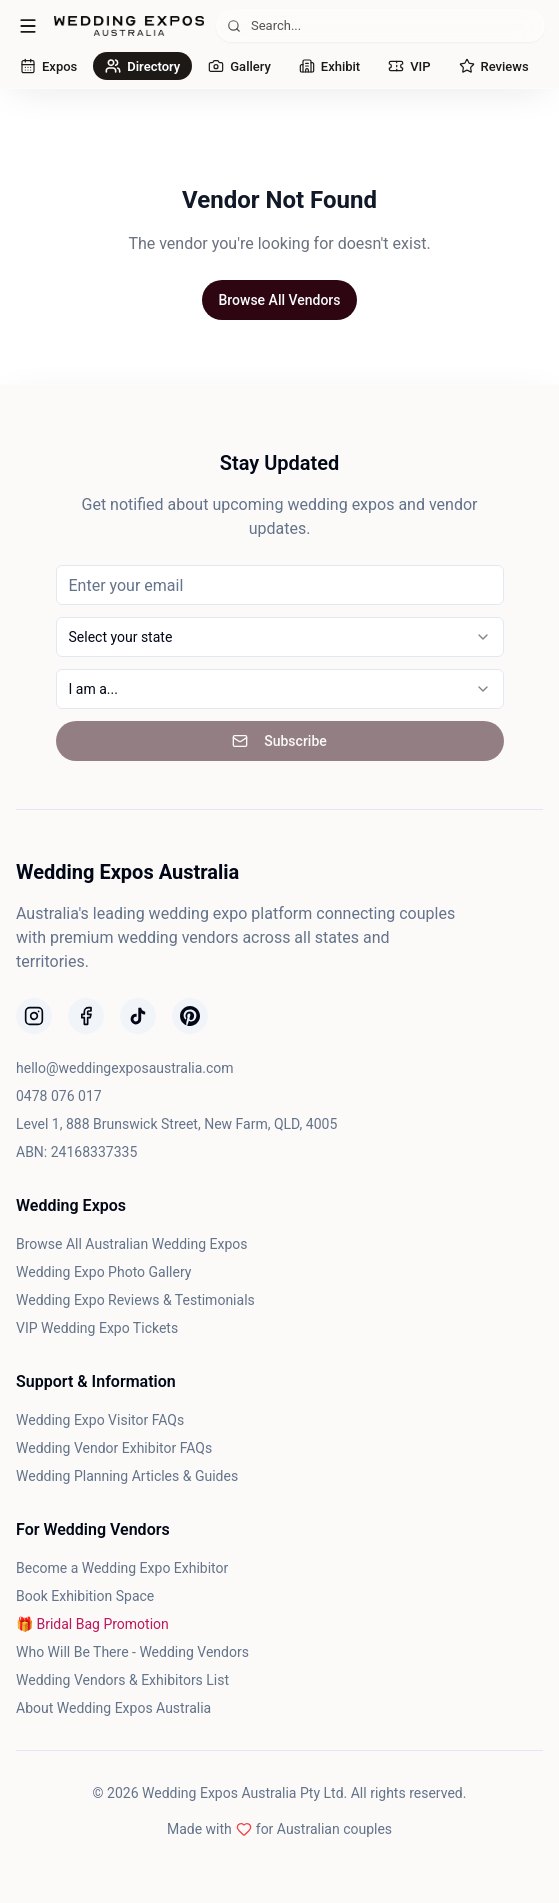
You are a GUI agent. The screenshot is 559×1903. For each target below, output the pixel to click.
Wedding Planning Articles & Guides (127, 1476)
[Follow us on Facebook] (86, 1016)
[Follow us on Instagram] (34, 1016)
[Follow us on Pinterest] (190, 1016)
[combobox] (280, 637)
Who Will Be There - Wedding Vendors (132, 1652)
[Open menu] (28, 26)
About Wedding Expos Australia (113, 1708)
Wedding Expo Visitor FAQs (100, 1420)
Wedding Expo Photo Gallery (103, 1272)
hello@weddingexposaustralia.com (125, 1068)
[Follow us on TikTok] (138, 1016)
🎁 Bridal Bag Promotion (92, 1624)
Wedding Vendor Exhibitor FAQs (114, 1448)
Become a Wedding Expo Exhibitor (122, 1568)
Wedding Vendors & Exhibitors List (122, 1680)
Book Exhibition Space (85, 1596)
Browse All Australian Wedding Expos (132, 1244)
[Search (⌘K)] (380, 26)
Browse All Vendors (279, 300)
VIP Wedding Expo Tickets (97, 1328)
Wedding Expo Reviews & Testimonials (135, 1300)
